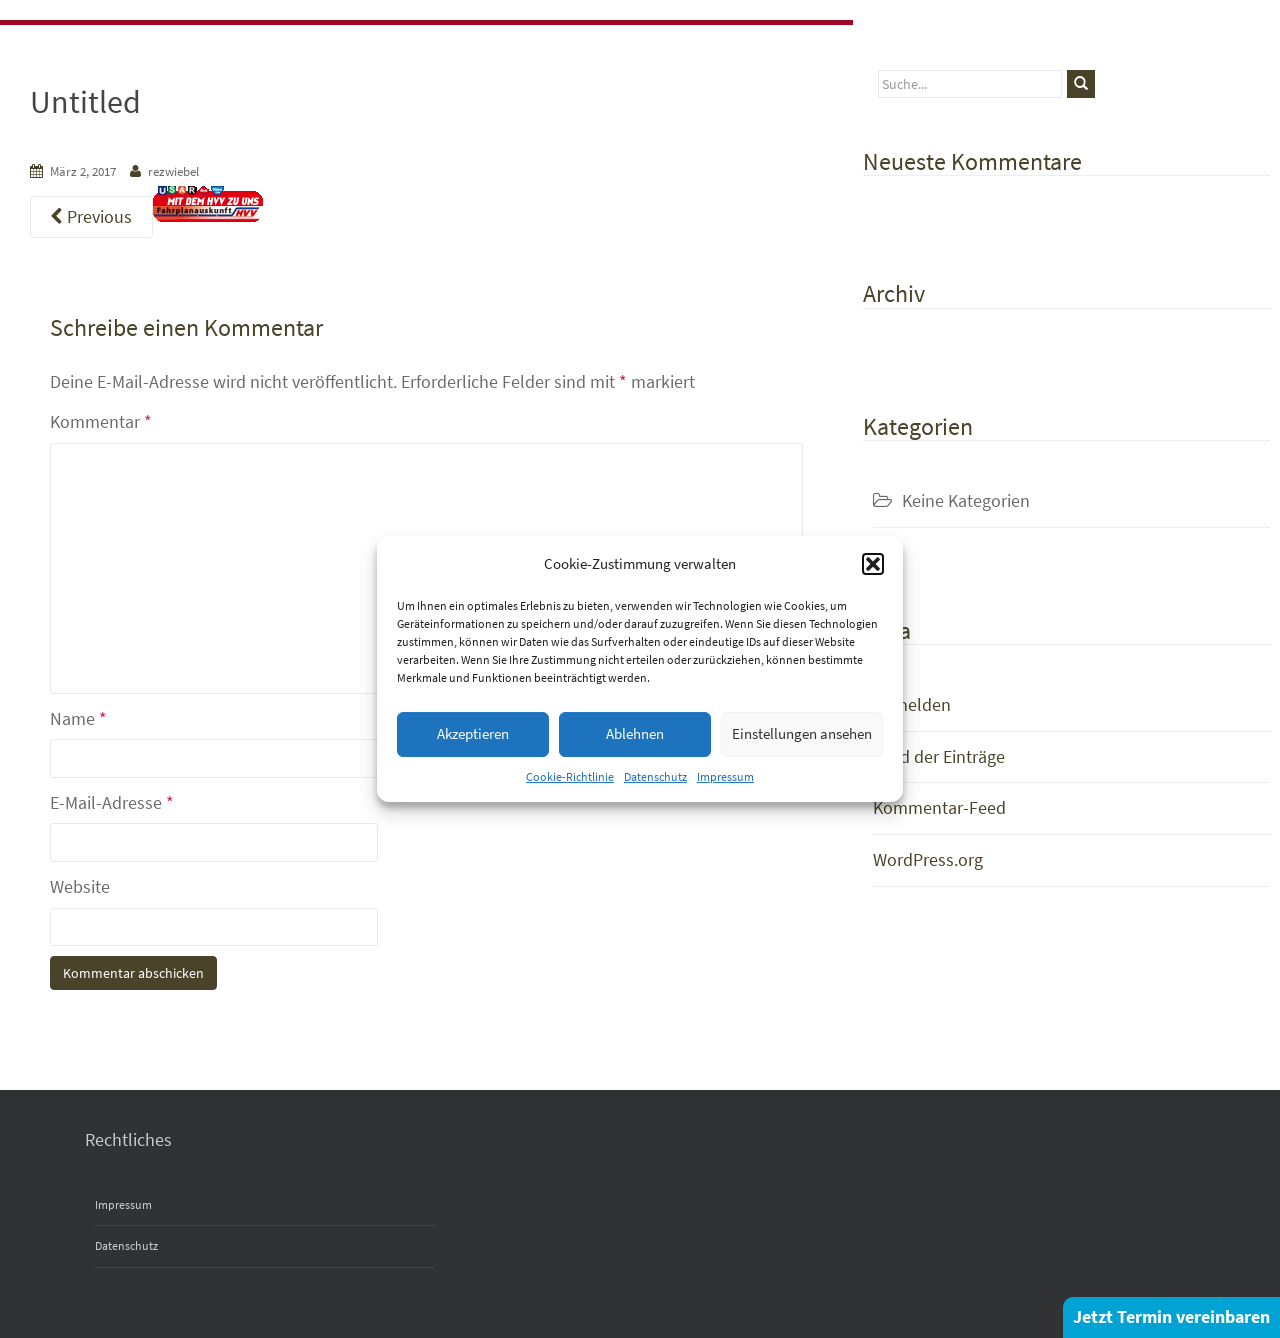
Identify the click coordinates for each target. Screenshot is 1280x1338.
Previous (91, 216)
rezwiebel (173, 171)
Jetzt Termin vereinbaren (1171, 1316)
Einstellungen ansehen (802, 733)
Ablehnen (635, 733)
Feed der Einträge (939, 756)
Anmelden (912, 704)
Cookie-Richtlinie (570, 776)
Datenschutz (655, 776)
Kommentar (101, 421)
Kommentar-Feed (939, 807)
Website (80, 886)
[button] (873, 564)
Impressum (725, 776)
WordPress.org (928, 859)
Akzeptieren (473, 733)
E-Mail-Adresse (112, 802)
